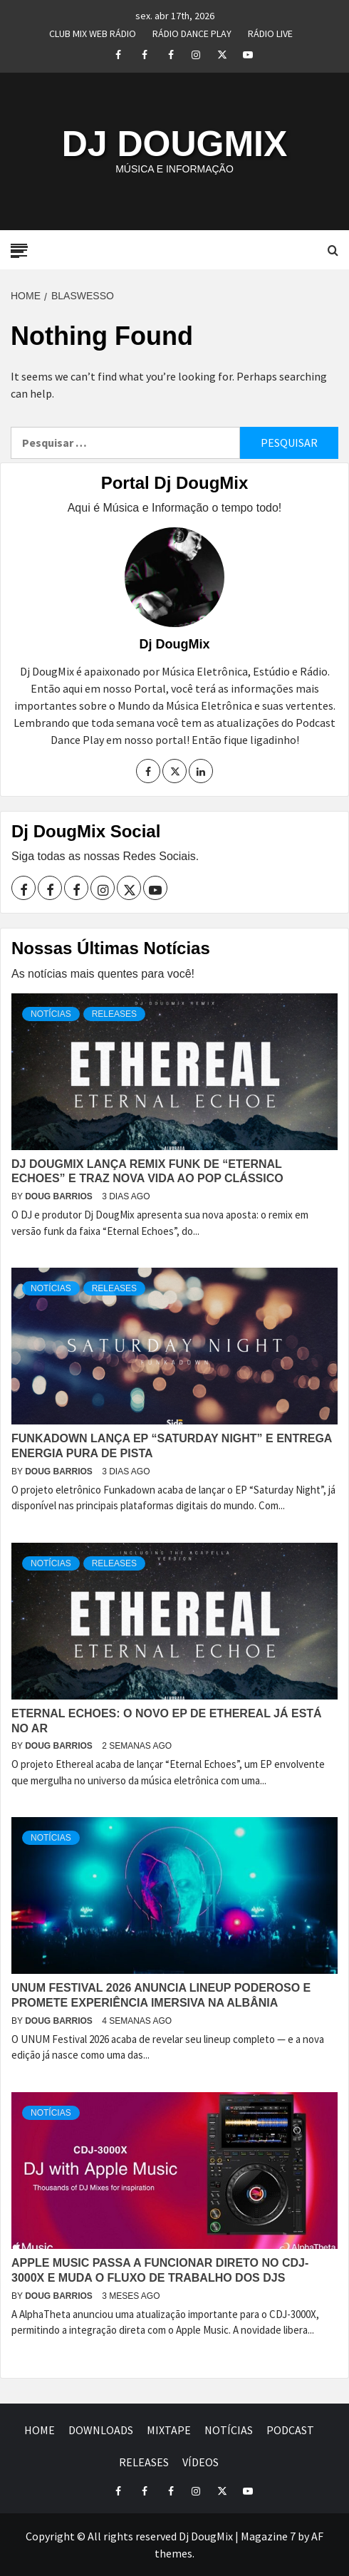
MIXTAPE (169, 2430)
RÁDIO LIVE (270, 31)
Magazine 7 (268, 2536)
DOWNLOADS (100, 2430)
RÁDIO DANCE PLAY (191, 31)
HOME (39, 2430)
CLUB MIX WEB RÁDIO (92, 31)
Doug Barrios (60, 1196)
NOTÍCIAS (51, 1014)
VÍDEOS (200, 2462)
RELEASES (114, 1014)
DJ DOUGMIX (175, 144)
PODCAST (290, 2430)
